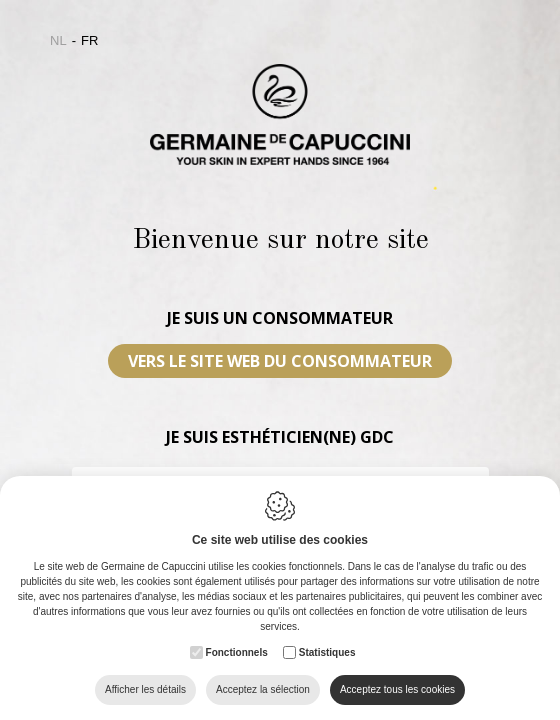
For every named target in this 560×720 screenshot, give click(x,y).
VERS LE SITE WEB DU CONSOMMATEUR (280, 361)
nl (58, 40)
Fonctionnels (237, 652)
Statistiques (327, 652)
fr (89, 40)
